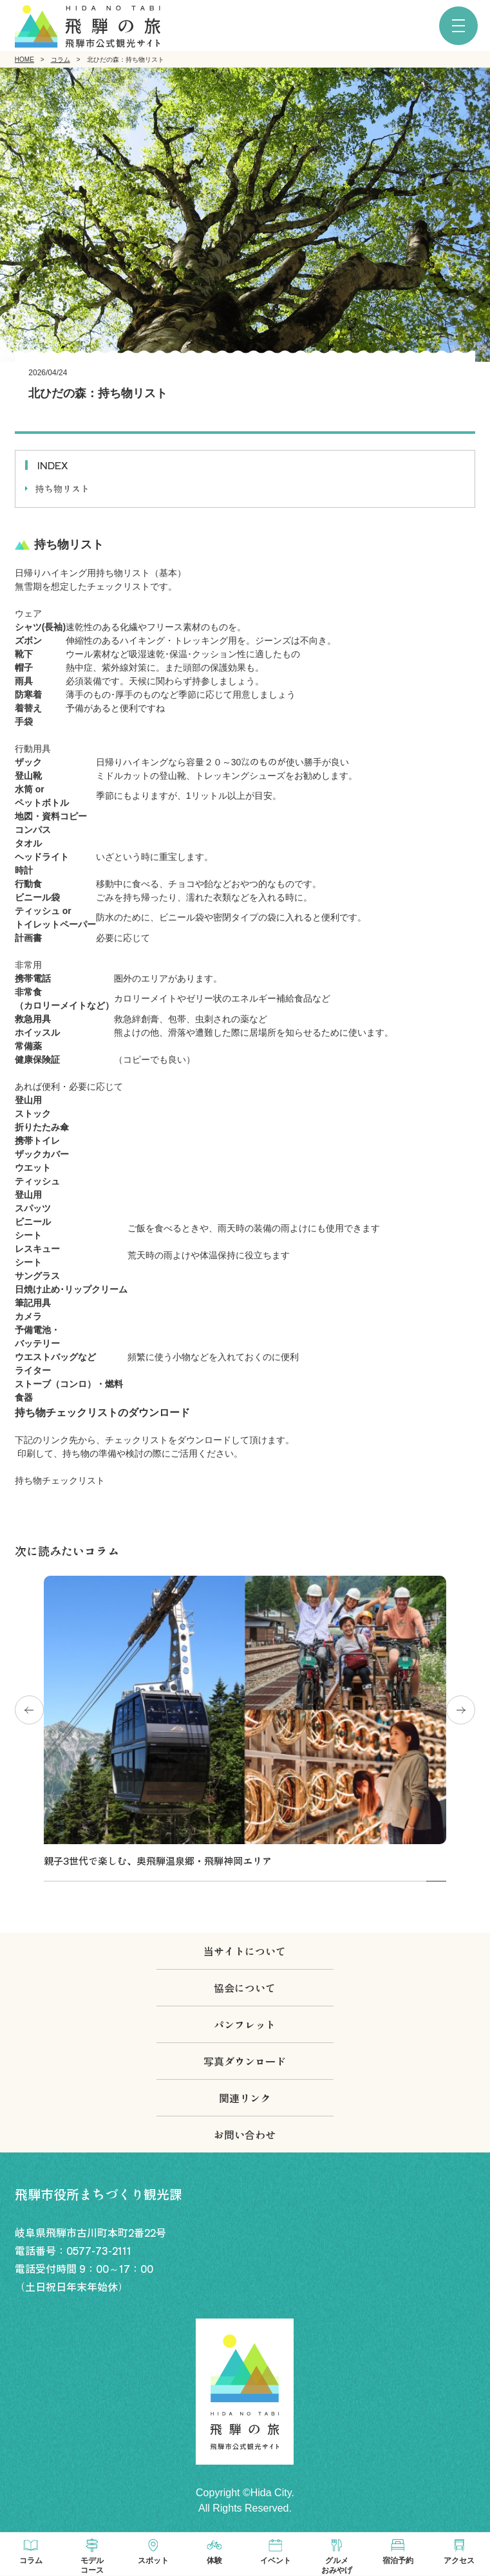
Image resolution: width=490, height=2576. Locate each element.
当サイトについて (244, 1951)
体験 (214, 2560)
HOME (24, 59)
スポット (153, 2560)
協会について (245, 1987)
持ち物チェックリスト (60, 1480)
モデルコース (92, 2565)
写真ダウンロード (244, 2061)
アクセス (459, 2560)
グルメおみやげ (336, 2565)
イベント (275, 2560)
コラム (60, 59)
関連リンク (244, 2097)
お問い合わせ (245, 2134)
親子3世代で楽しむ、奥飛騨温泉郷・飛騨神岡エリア (158, 1860)
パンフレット (245, 2024)
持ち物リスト (62, 488)
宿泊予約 (397, 2560)
